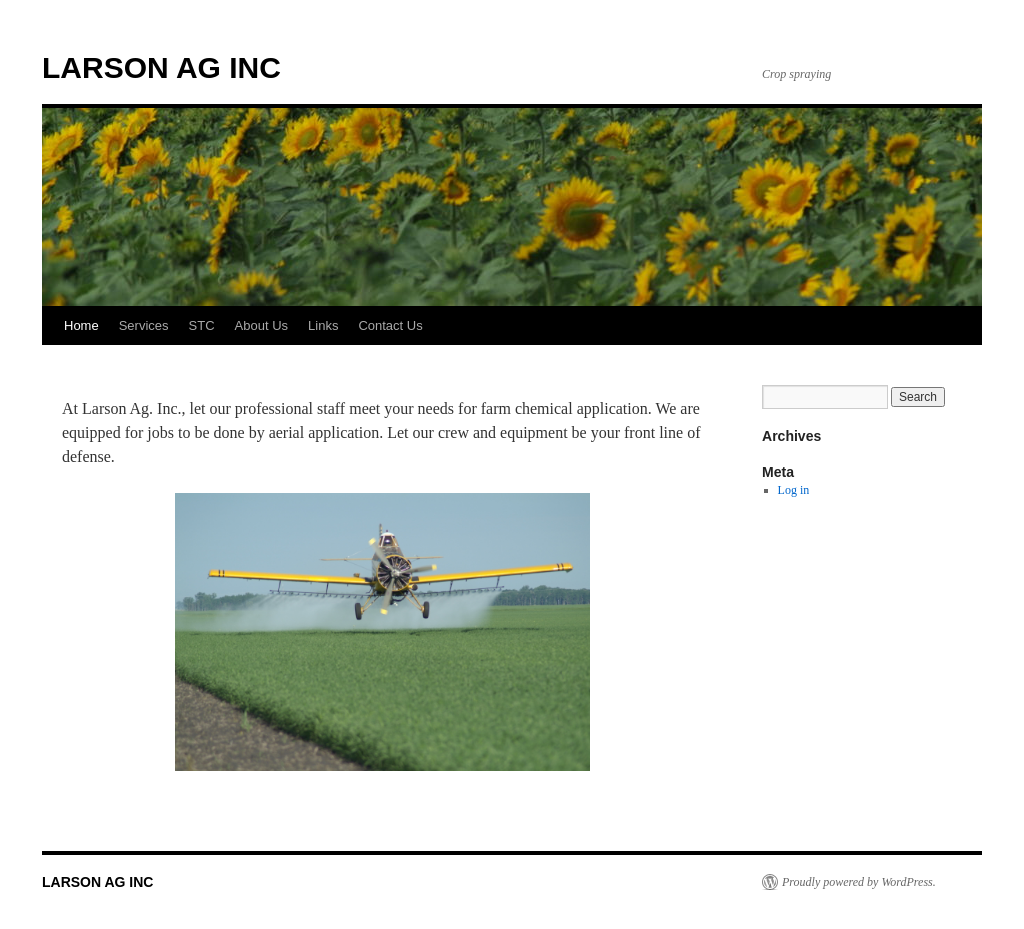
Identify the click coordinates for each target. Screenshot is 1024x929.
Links (323, 325)
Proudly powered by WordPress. (859, 882)
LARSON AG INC (161, 67)
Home (81, 325)
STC (202, 325)
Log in (794, 490)
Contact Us (390, 325)
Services (144, 325)
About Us (261, 325)
